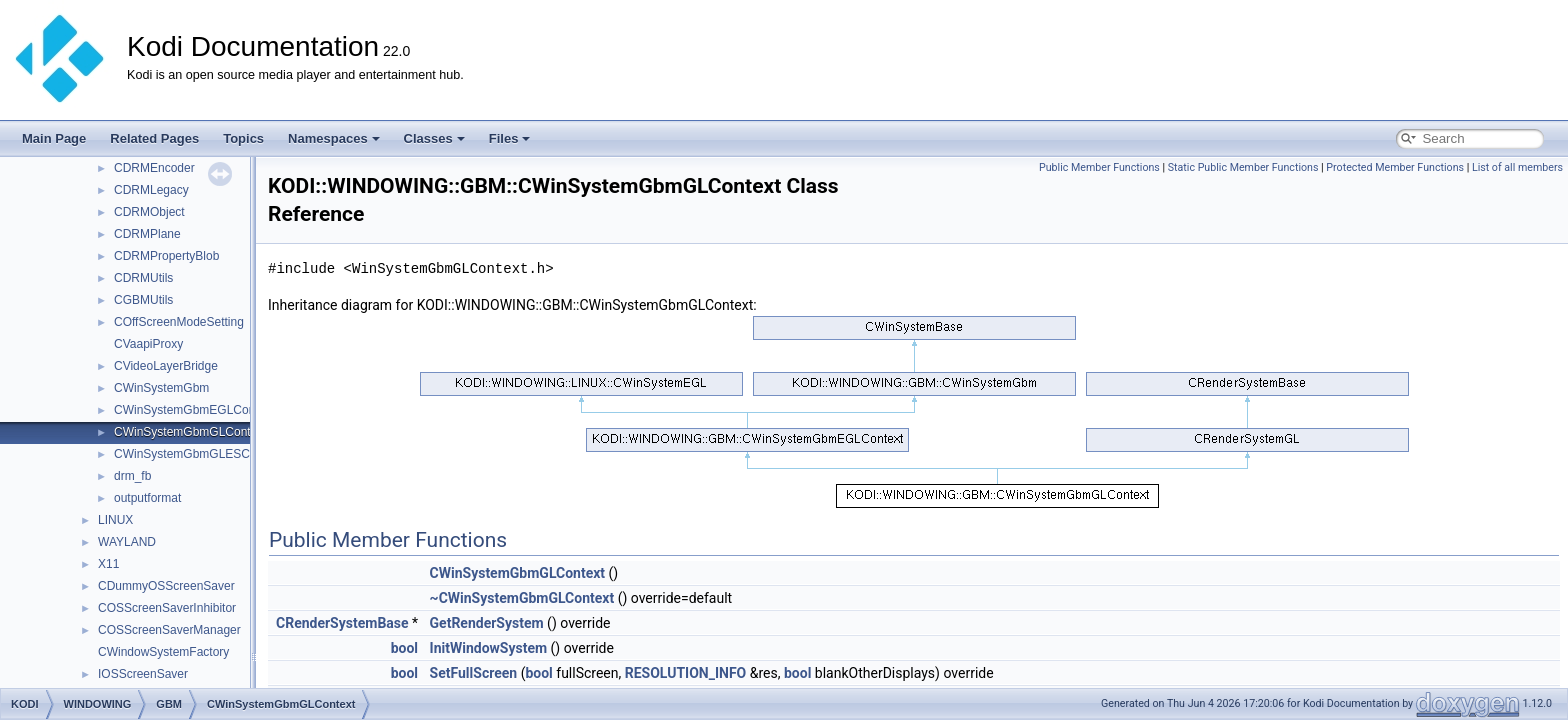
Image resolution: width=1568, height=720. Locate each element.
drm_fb (132, 476)
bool (404, 648)
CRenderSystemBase (342, 623)
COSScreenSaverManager (169, 630)
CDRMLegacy (151, 190)
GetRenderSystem (487, 623)
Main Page (54, 138)
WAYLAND (127, 542)
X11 (108, 564)
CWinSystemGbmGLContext (190, 432)
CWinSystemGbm (161, 388)
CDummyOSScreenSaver (166, 586)
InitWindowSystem (489, 648)
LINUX (115, 520)
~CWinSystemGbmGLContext (522, 598)
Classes (434, 138)
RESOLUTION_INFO (686, 673)
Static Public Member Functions (1243, 167)
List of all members (1517, 167)
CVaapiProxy (148, 344)
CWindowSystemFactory (163, 652)
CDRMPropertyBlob (166, 256)
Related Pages (154, 138)
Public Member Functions (1099, 167)
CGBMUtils (143, 300)
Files (510, 138)
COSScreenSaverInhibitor (167, 608)
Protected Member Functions (1395, 167)
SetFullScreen (474, 673)
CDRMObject (149, 212)
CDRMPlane (147, 234)
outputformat (147, 498)
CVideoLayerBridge (166, 366)
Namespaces (334, 138)
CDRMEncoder (154, 168)
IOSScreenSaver (143, 674)
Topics (243, 138)
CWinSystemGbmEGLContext (194, 410)
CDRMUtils (143, 278)
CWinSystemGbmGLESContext (198, 454)
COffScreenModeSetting (179, 322)
